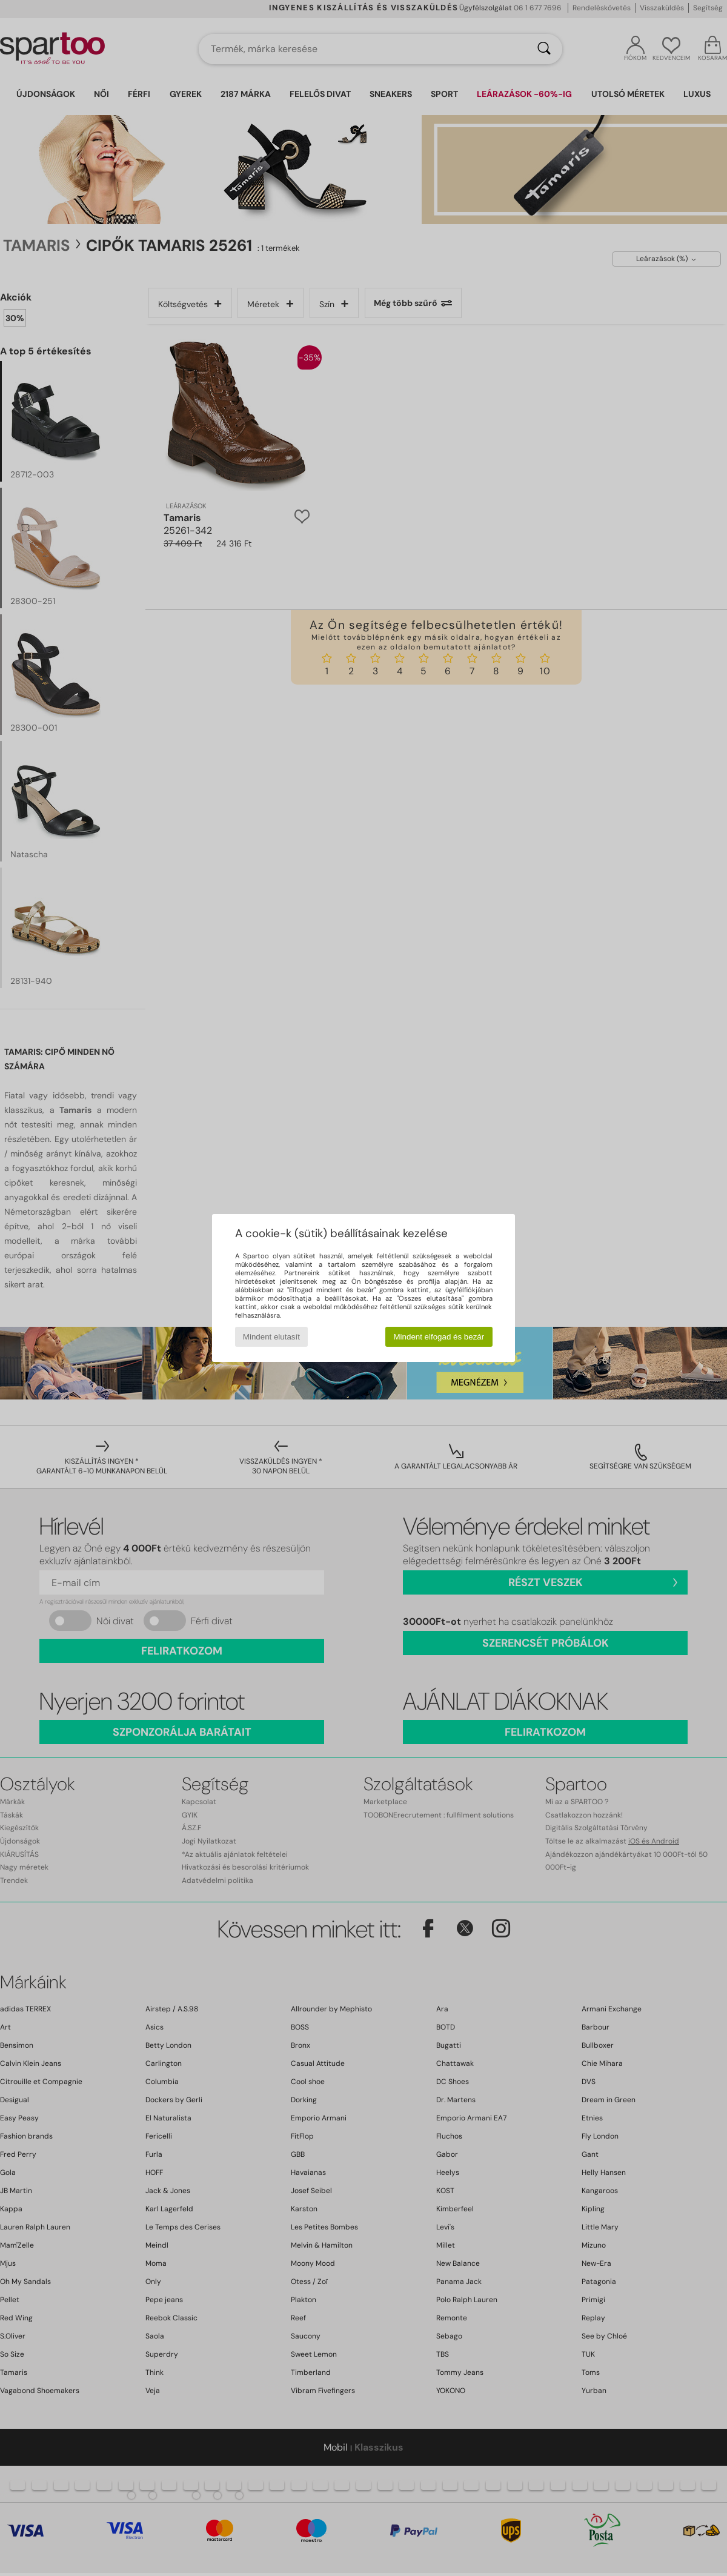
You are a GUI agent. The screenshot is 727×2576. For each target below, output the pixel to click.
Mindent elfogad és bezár (439, 1336)
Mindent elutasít (271, 1336)
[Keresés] (544, 49)
